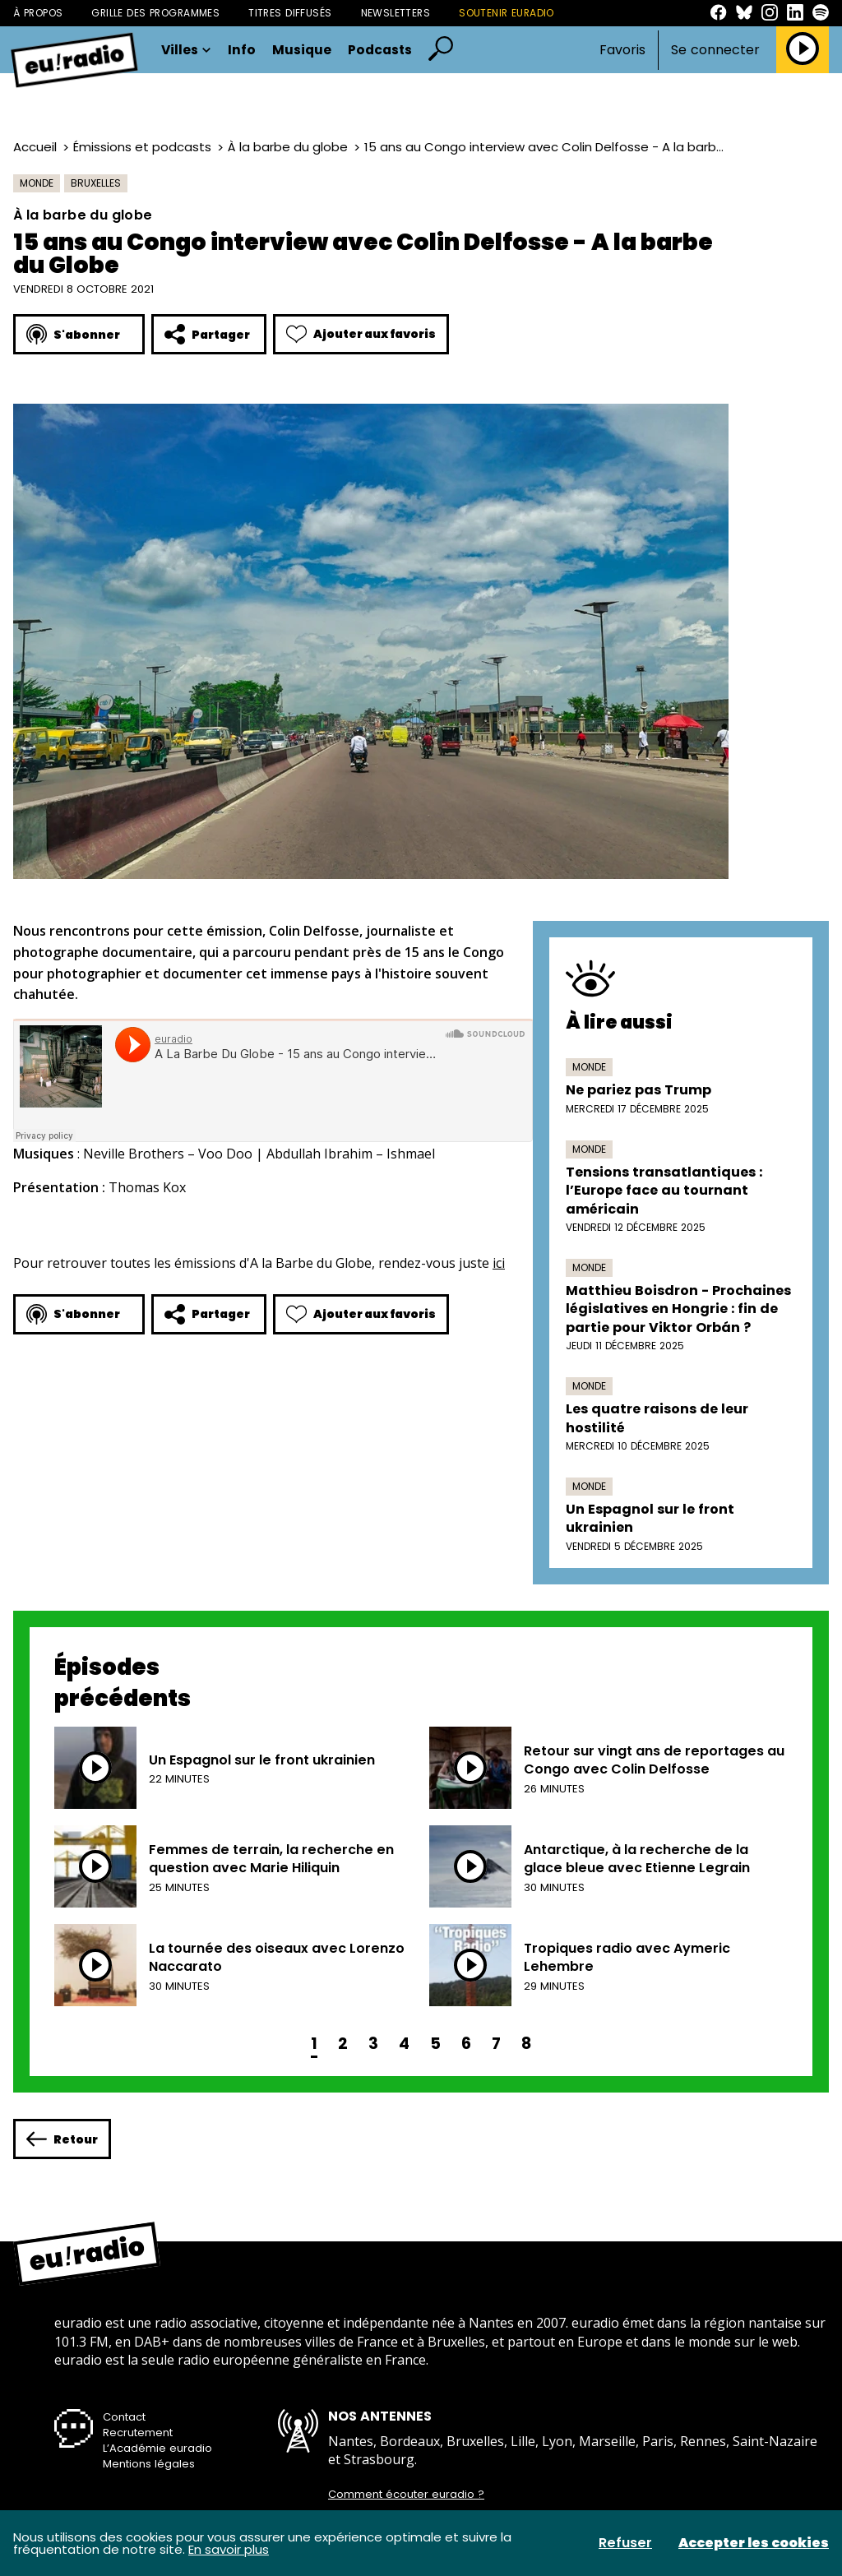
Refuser (625, 2543)
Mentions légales (149, 2464)
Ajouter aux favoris (361, 334)
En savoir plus (228, 2549)
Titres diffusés (289, 13)
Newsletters (396, 13)
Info (242, 50)
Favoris (622, 49)
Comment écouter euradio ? (406, 2494)
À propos (37, 13)
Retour (62, 2139)
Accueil (35, 146)
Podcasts (380, 50)
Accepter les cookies (753, 2543)
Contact (124, 2417)
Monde (36, 183)
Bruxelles (96, 183)
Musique (301, 50)
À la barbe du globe (288, 146)
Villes (186, 50)
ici (499, 1263)
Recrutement (138, 2432)
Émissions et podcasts (142, 146)
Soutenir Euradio (506, 13)
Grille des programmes (155, 13)
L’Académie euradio (157, 2448)
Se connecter (715, 50)
